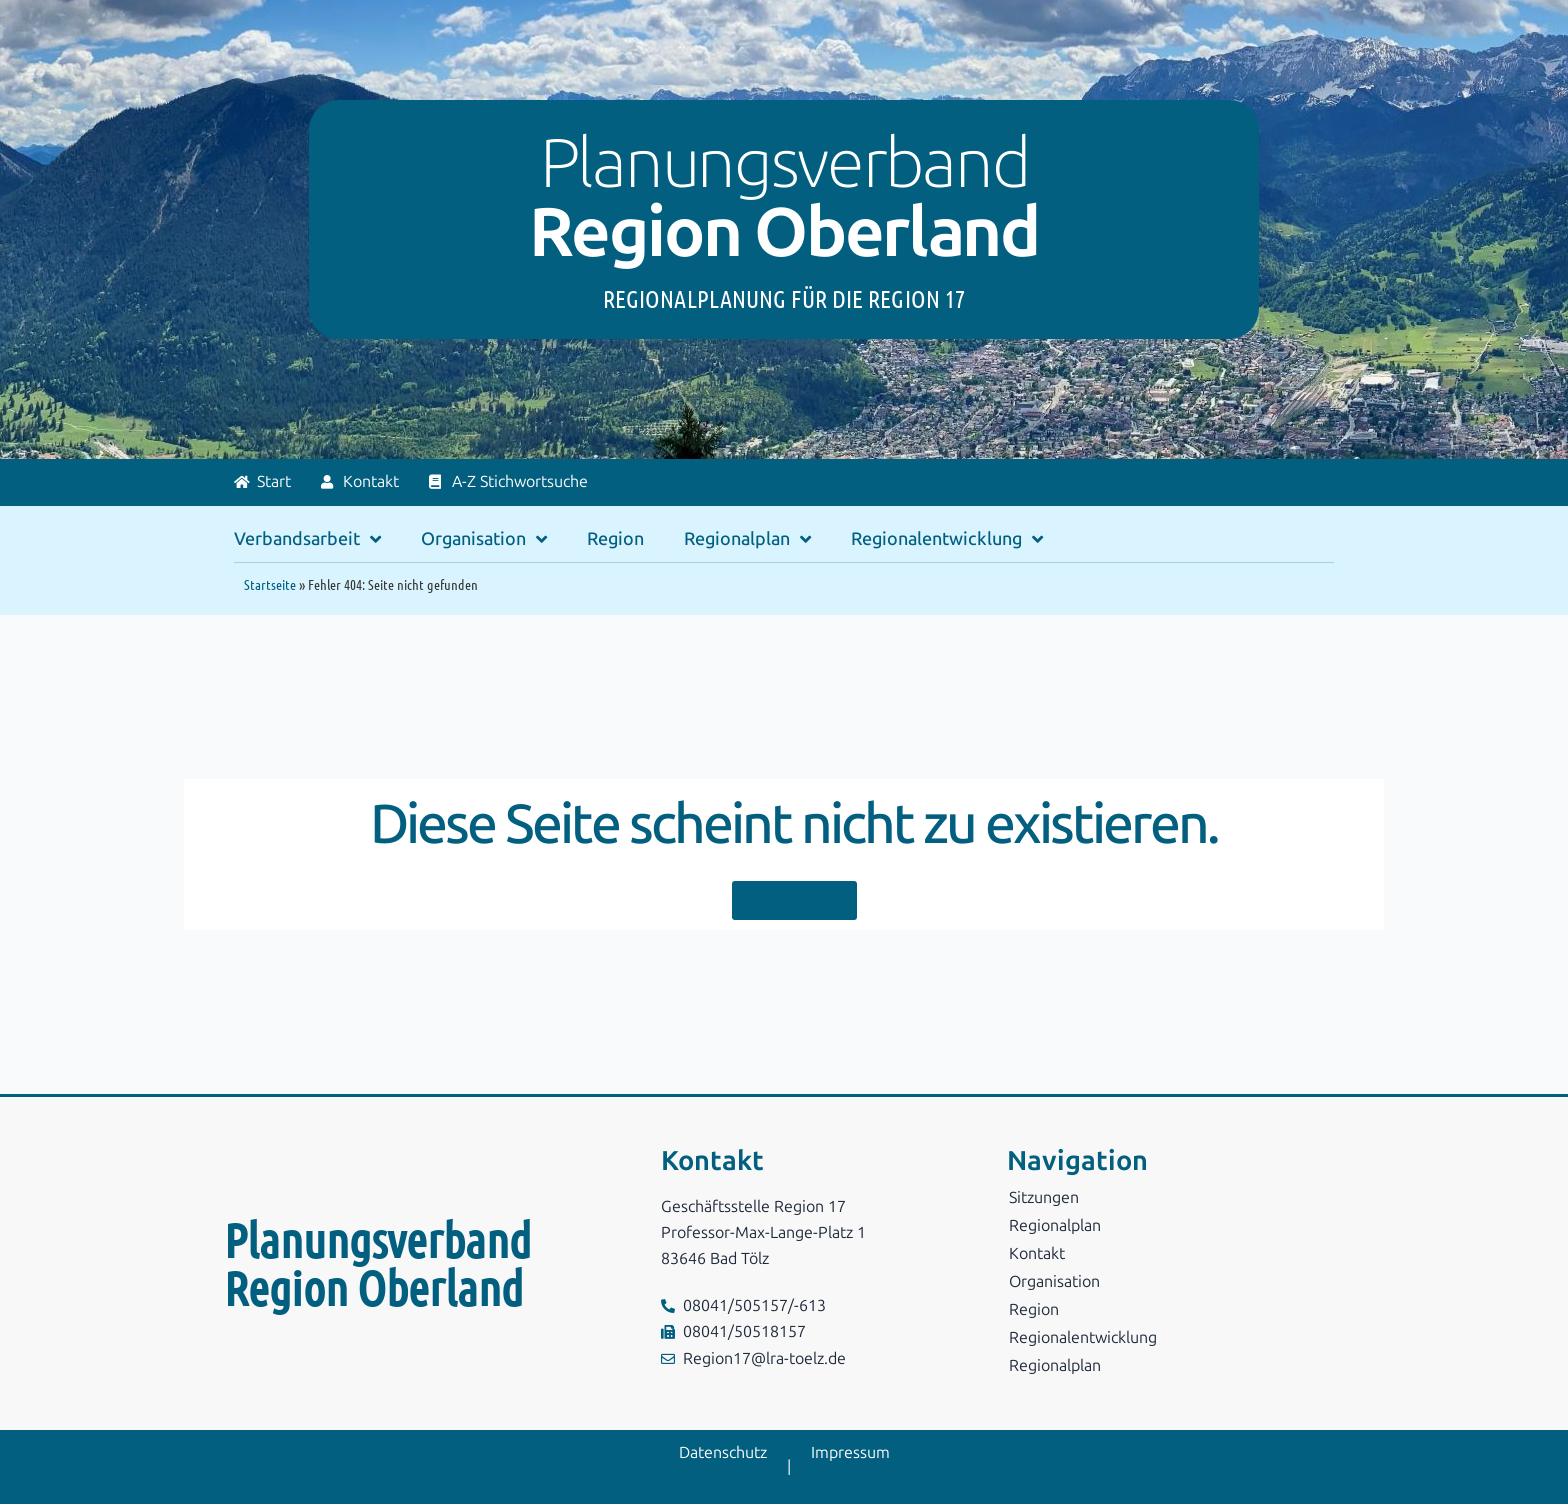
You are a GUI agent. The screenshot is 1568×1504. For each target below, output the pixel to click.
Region (615, 539)
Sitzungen (1044, 1197)
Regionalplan (747, 539)
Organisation (484, 539)
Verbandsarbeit (307, 539)
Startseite (270, 584)
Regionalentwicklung (947, 539)
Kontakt (1037, 1253)
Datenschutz (723, 1452)
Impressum (850, 1452)
